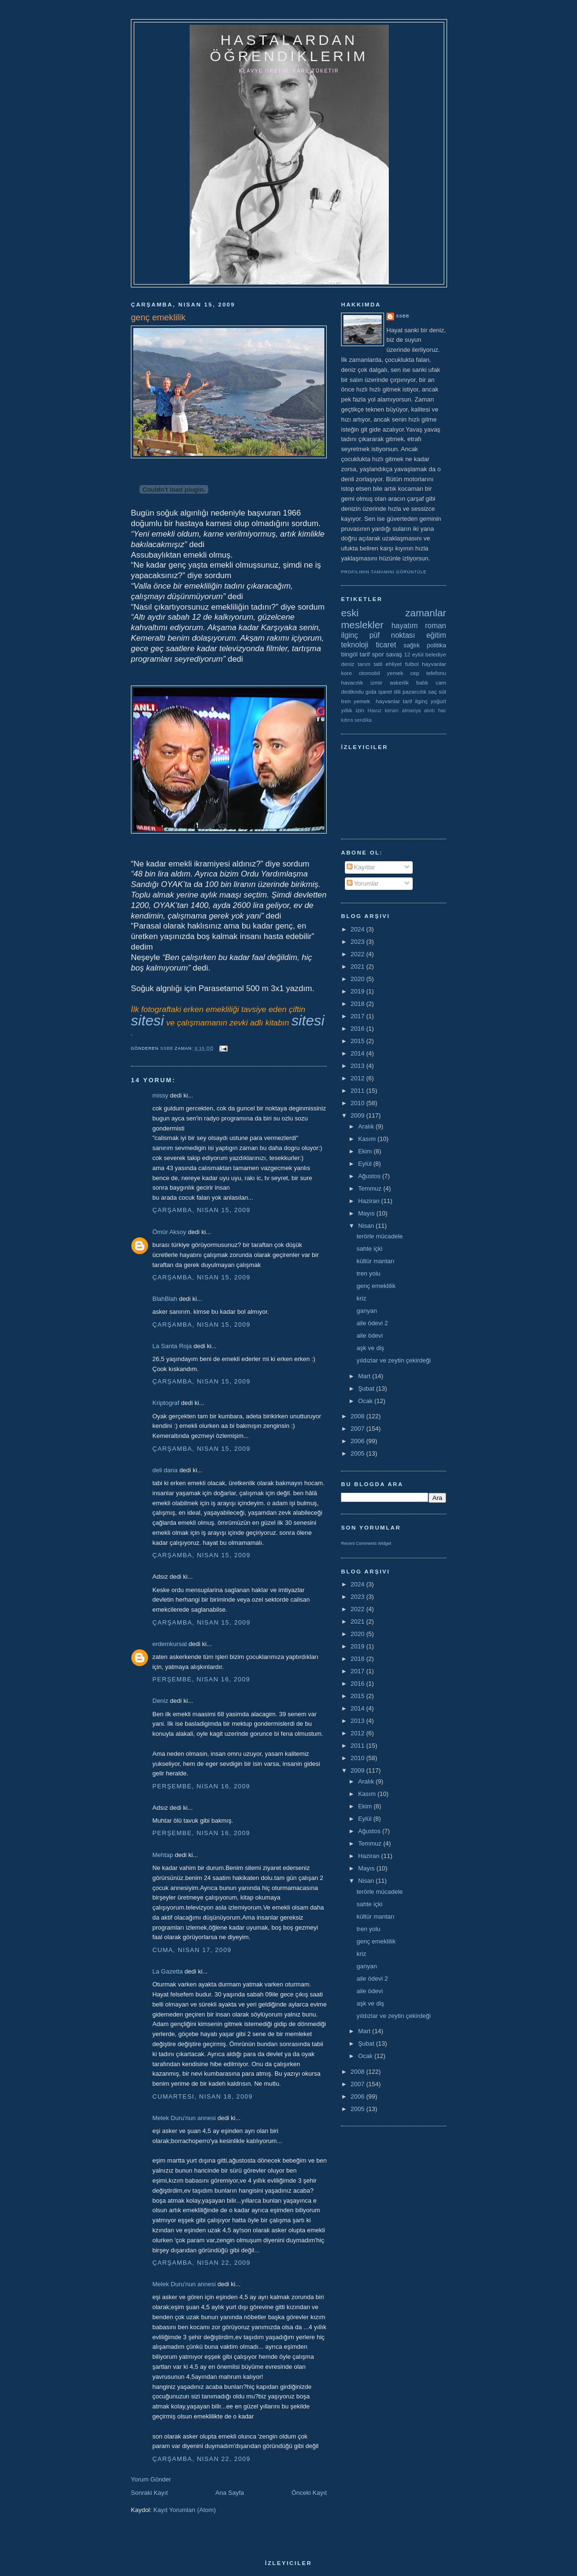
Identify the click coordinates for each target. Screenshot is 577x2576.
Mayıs (367, 1213)
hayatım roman (418, 626)
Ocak (366, 1400)
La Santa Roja (172, 1346)
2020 (358, 978)
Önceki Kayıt (309, 2492)
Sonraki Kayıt (149, 2492)
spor (378, 654)
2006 (358, 1441)
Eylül (366, 1163)
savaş (394, 654)
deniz (347, 664)
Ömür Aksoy (169, 1231)
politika (436, 645)
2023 (358, 941)
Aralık (367, 1126)
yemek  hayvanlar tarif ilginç (390, 701)
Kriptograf (165, 1402)
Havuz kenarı (382, 710)
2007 (358, 1428)
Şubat (367, 1388)
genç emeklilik (375, 1285)
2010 (358, 1103)
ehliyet (393, 664)
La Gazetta (167, 1971)
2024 (358, 929)
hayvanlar (434, 664)
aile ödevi (369, 1335)
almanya (411, 710)
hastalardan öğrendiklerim (289, 48)
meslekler (362, 624)
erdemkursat (169, 1643)
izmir (377, 682)
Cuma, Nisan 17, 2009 (191, 1949)
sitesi (147, 1020)
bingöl (349, 654)
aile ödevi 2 (372, 1323)
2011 (358, 1090)
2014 (358, 1053)
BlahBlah (164, 1298)
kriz (361, 1298)
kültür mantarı (375, 1261)
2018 (358, 1003)
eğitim (436, 635)
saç (432, 691)
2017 (358, 1016)
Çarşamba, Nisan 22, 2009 (201, 2262)
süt (442, 691)
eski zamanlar (393, 612)
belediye (435, 654)
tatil (378, 664)
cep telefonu (428, 673)
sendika (363, 720)
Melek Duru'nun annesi (184, 2118)
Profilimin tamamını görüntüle (384, 572)
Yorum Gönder (151, 2479)
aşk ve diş (370, 1347)
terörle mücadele (379, 1236)
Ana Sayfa (229, 2492)
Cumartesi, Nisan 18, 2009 (202, 2096)
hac (442, 710)
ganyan (366, 1310)
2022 (358, 954)
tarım (364, 664)
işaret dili (389, 691)
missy (160, 1095)
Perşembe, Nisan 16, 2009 (201, 1679)
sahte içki (369, 1248)
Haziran (369, 1200)
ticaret (386, 645)
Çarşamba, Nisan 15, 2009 (201, 1210)
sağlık (412, 645)
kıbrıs (347, 720)
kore (346, 673)
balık (422, 682)
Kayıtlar (361, 867)
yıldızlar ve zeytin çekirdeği (393, 1360)
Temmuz (371, 1188)
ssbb (402, 316)
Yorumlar (363, 883)
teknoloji (354, 645)
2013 (358, 1065)
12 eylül (414, 654)
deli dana (165, 1470)
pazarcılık (415, 691)
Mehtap (162, 1854)
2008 (358, 1416)
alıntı (429, 710)
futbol (412, 664)
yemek (395, 673)
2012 (358, 1078)
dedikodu (352, 691)
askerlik (399, 682)
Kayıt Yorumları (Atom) (184, 2509)
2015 (358, 1041)
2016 (358, 1028)
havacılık (352, 682)
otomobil (369, 673)
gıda (370, 691)
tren (346, 701)
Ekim (366, 1151)
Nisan (367, 1225)
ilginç (349, 635)
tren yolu (368, 1273)
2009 (358, 1115)
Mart (365, 1376)
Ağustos (370, 1176)
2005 (358, 1453)
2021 (358, 966)
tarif (365, 654)
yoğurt (438, 701)
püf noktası (392, 635)
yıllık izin (352, 710)
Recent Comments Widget (366, 1543)
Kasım (367, 1138)
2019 (358, 991)
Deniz (160, 1700)
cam (441, 682)
